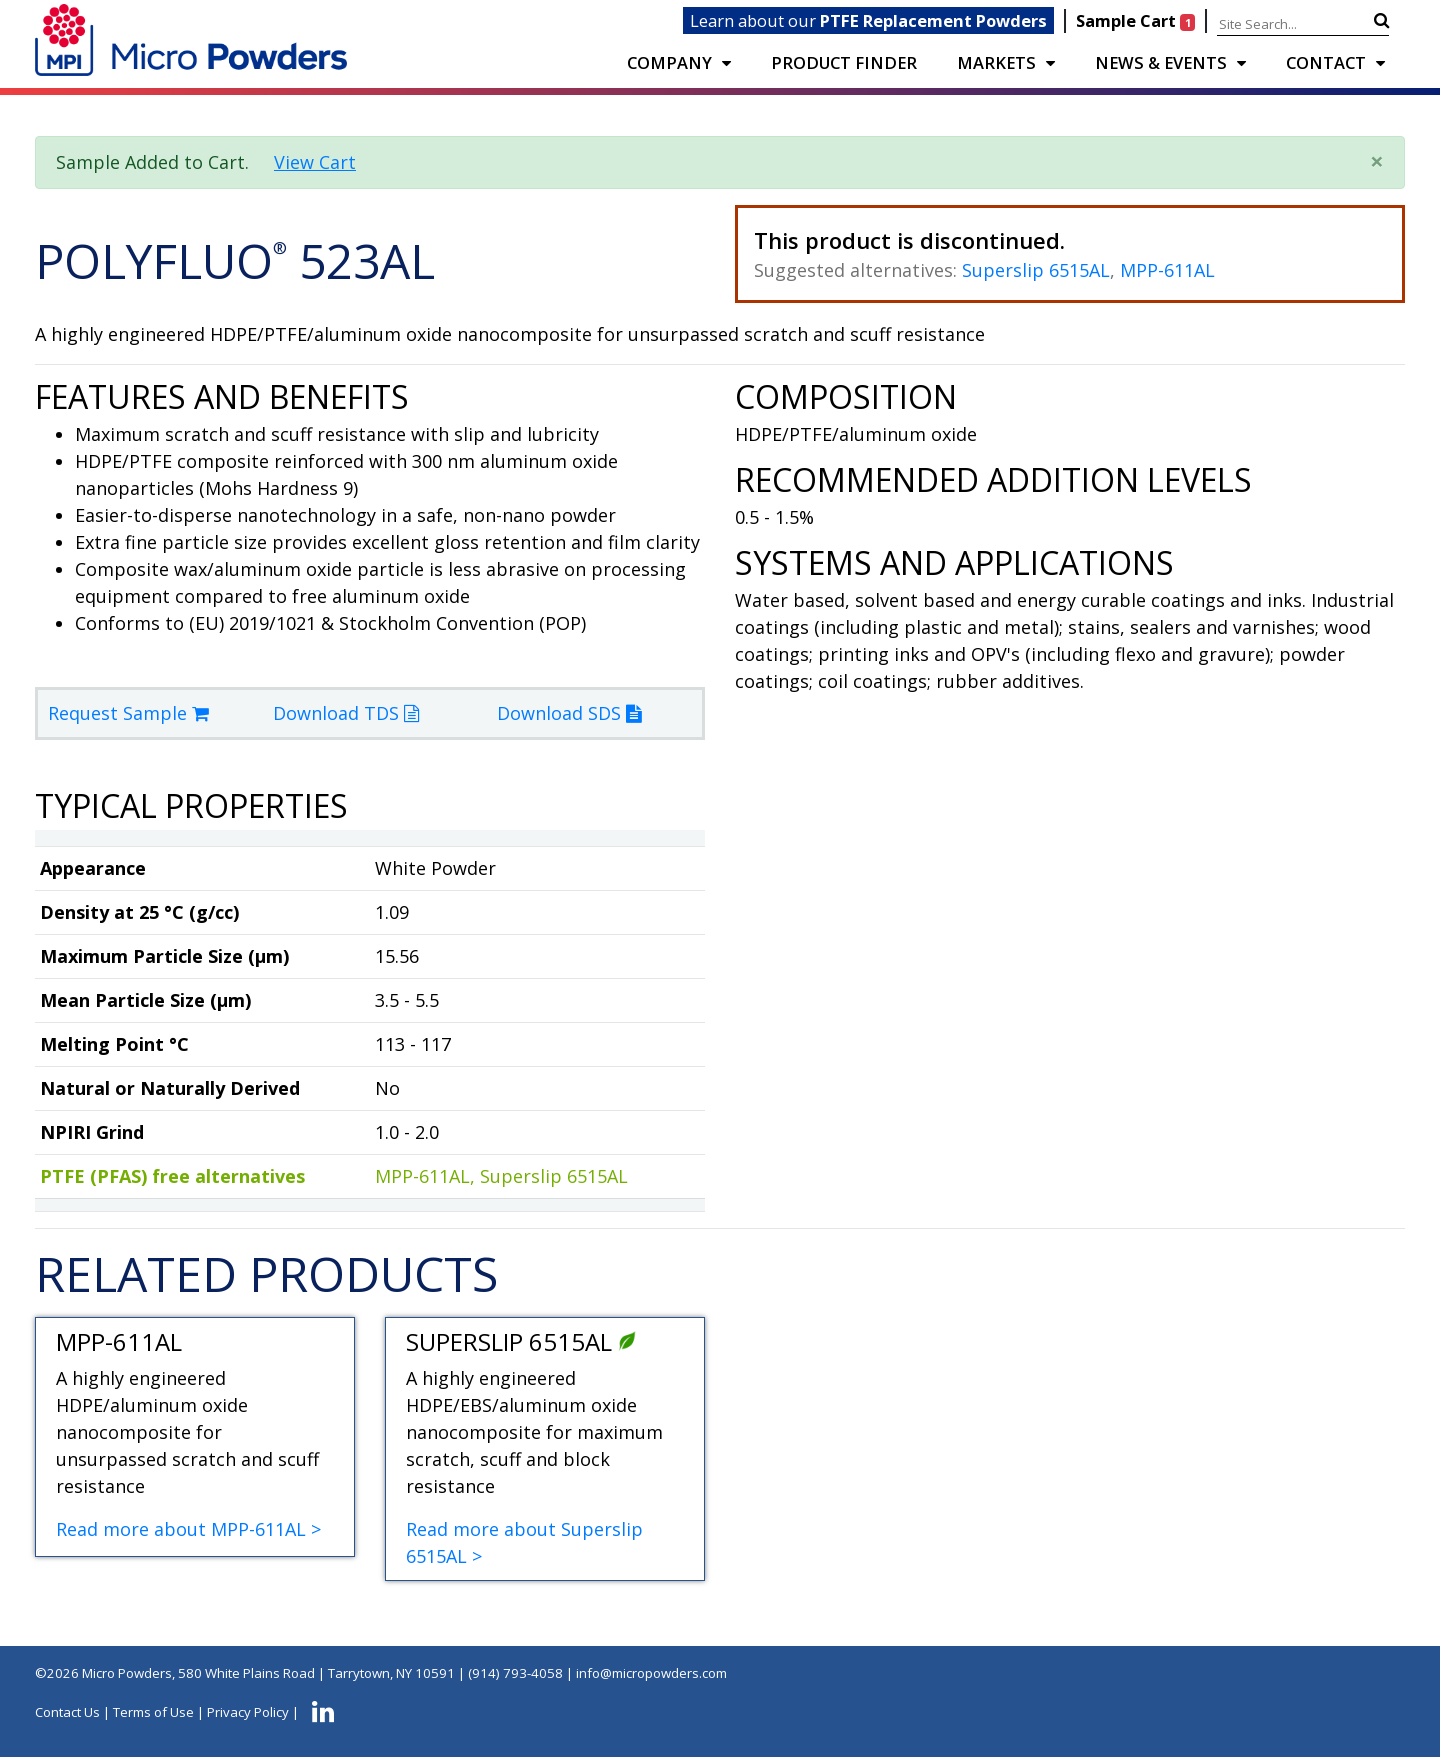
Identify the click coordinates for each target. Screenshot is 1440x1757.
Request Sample (128, 713)
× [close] (1377, 160)
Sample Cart (1137, 20)
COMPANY (669, 62)
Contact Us (67, 1712)
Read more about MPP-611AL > (188, 1529)
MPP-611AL (1167, 270)
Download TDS (346, 713)
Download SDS (569, 713)
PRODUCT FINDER (844, 62)
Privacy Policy (248, 1712)
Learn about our (868, 20)
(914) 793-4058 (515, 1673)
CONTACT (1326, 62)
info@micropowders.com (651, 1673)
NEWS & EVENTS (1161, 62)
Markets (996, 62)
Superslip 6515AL (1036, 270)
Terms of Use (153, 1712)
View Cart (315, 162)
